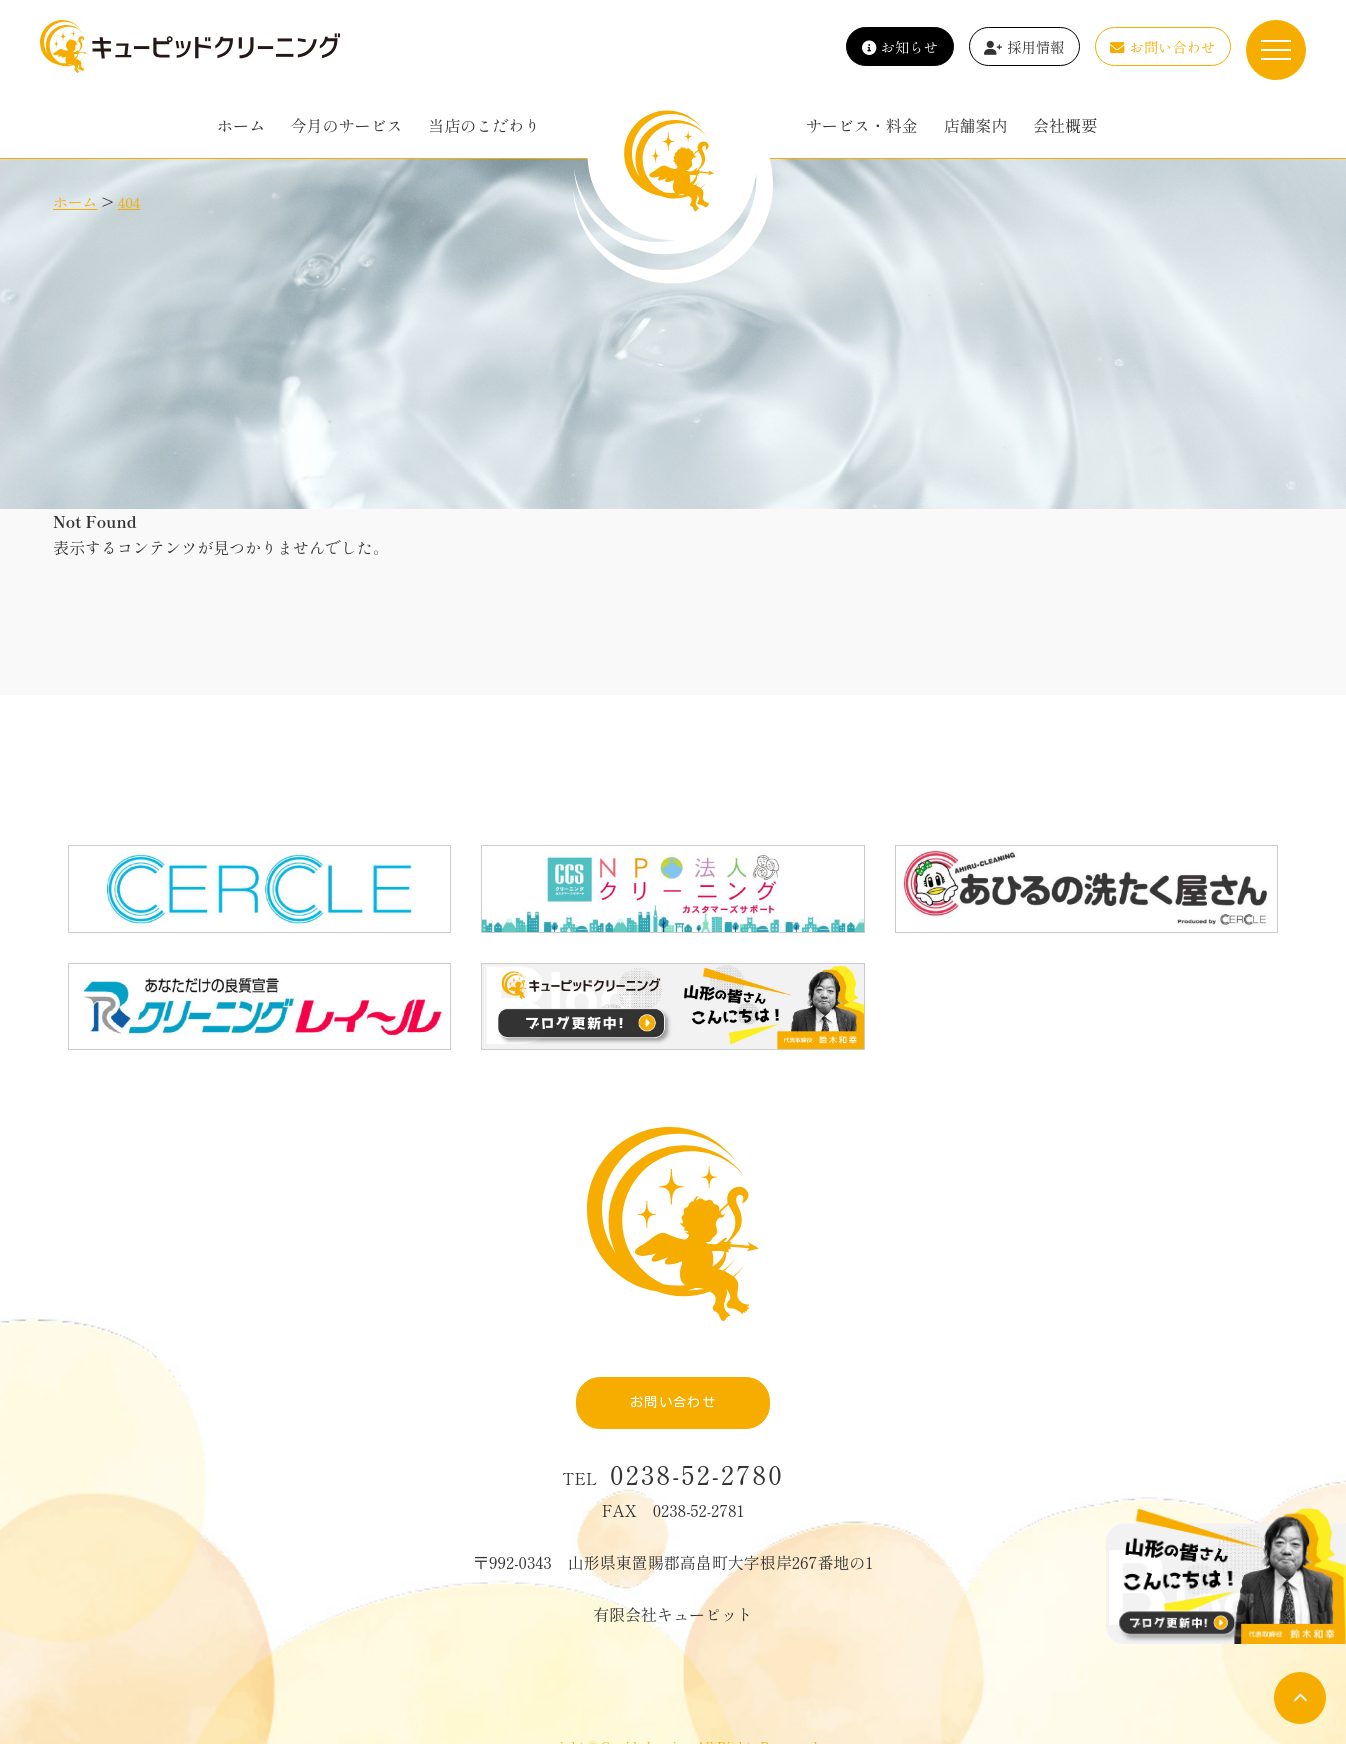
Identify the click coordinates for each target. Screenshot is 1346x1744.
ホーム (241, 125)
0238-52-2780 (697, 1425)
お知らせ (900, 46)
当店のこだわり (484, 125)
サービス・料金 (862, 125)
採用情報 (1024, 46)
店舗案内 (975, 125)
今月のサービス (347, 125)
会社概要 (1065, 125)
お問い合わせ (1162, 46)
